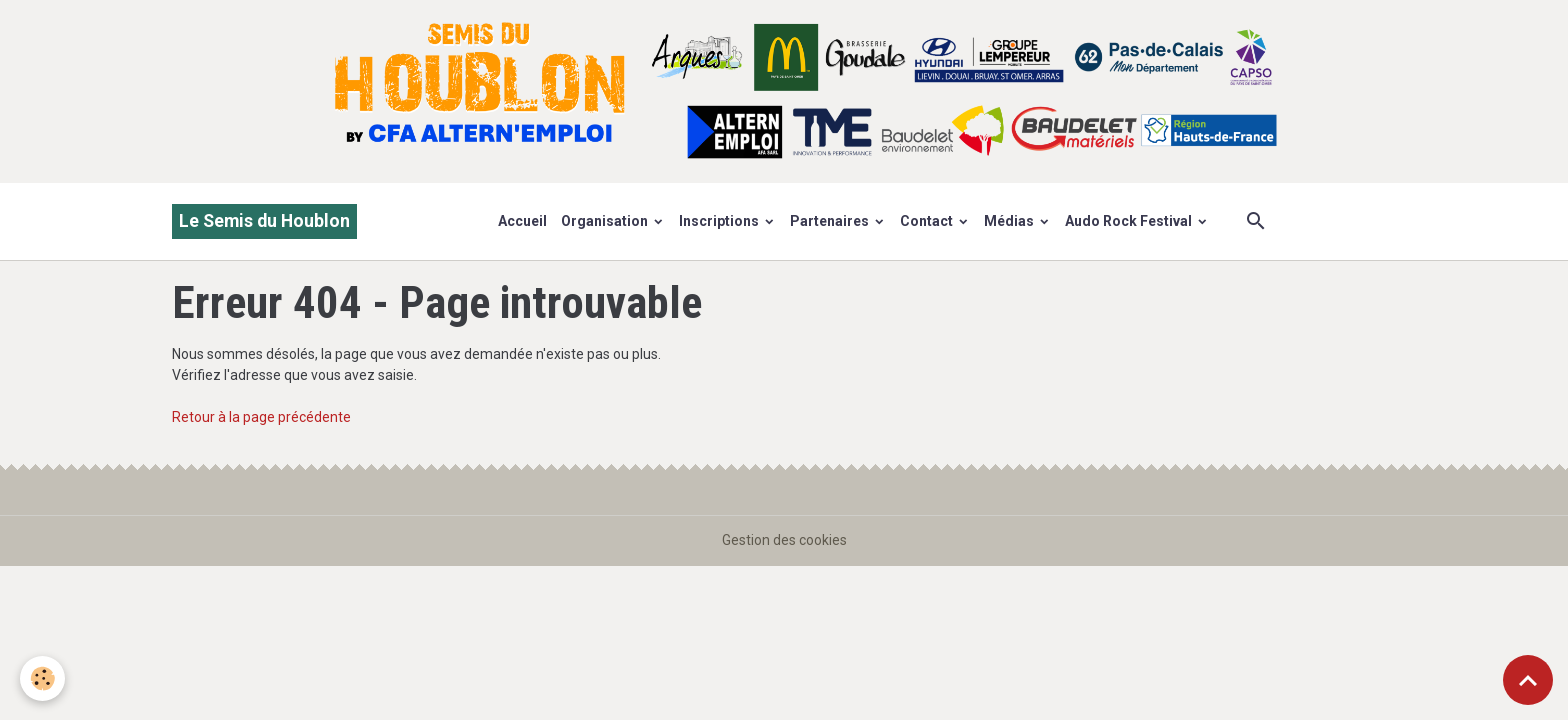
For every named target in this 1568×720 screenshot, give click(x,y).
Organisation (606, 221)
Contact (928, 221)
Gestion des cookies (784, 540)
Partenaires (831, 221)
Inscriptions (720, 221)
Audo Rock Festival (1130, 221)
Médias (1010, 221)
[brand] (264, 221)
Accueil (522, 221)
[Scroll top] (1528, 680)
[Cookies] (42, 678)
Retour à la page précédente (261, 417)
